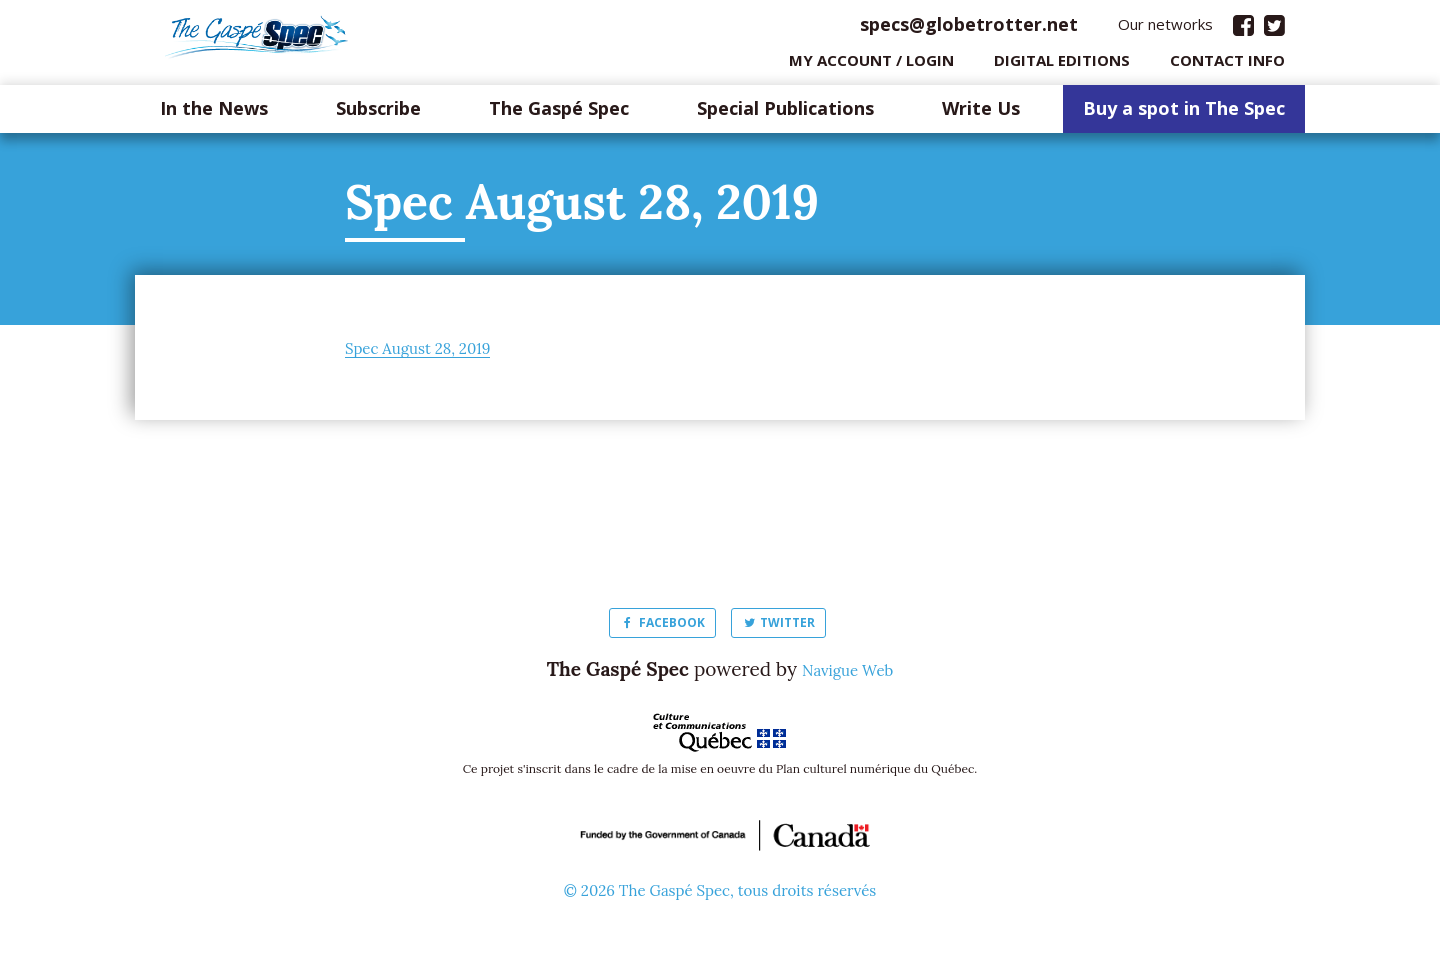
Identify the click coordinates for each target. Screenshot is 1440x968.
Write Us (981, 114)
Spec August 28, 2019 (437, 352)
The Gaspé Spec (559, 114)
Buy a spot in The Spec (1184, 114)
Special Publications (785, 114)
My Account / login (871, 65)
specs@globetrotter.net (969, 29)
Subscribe (378, 114)
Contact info (1227, 65)
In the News (214, 114)
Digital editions (1062, 65)
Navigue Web (848, 674)
